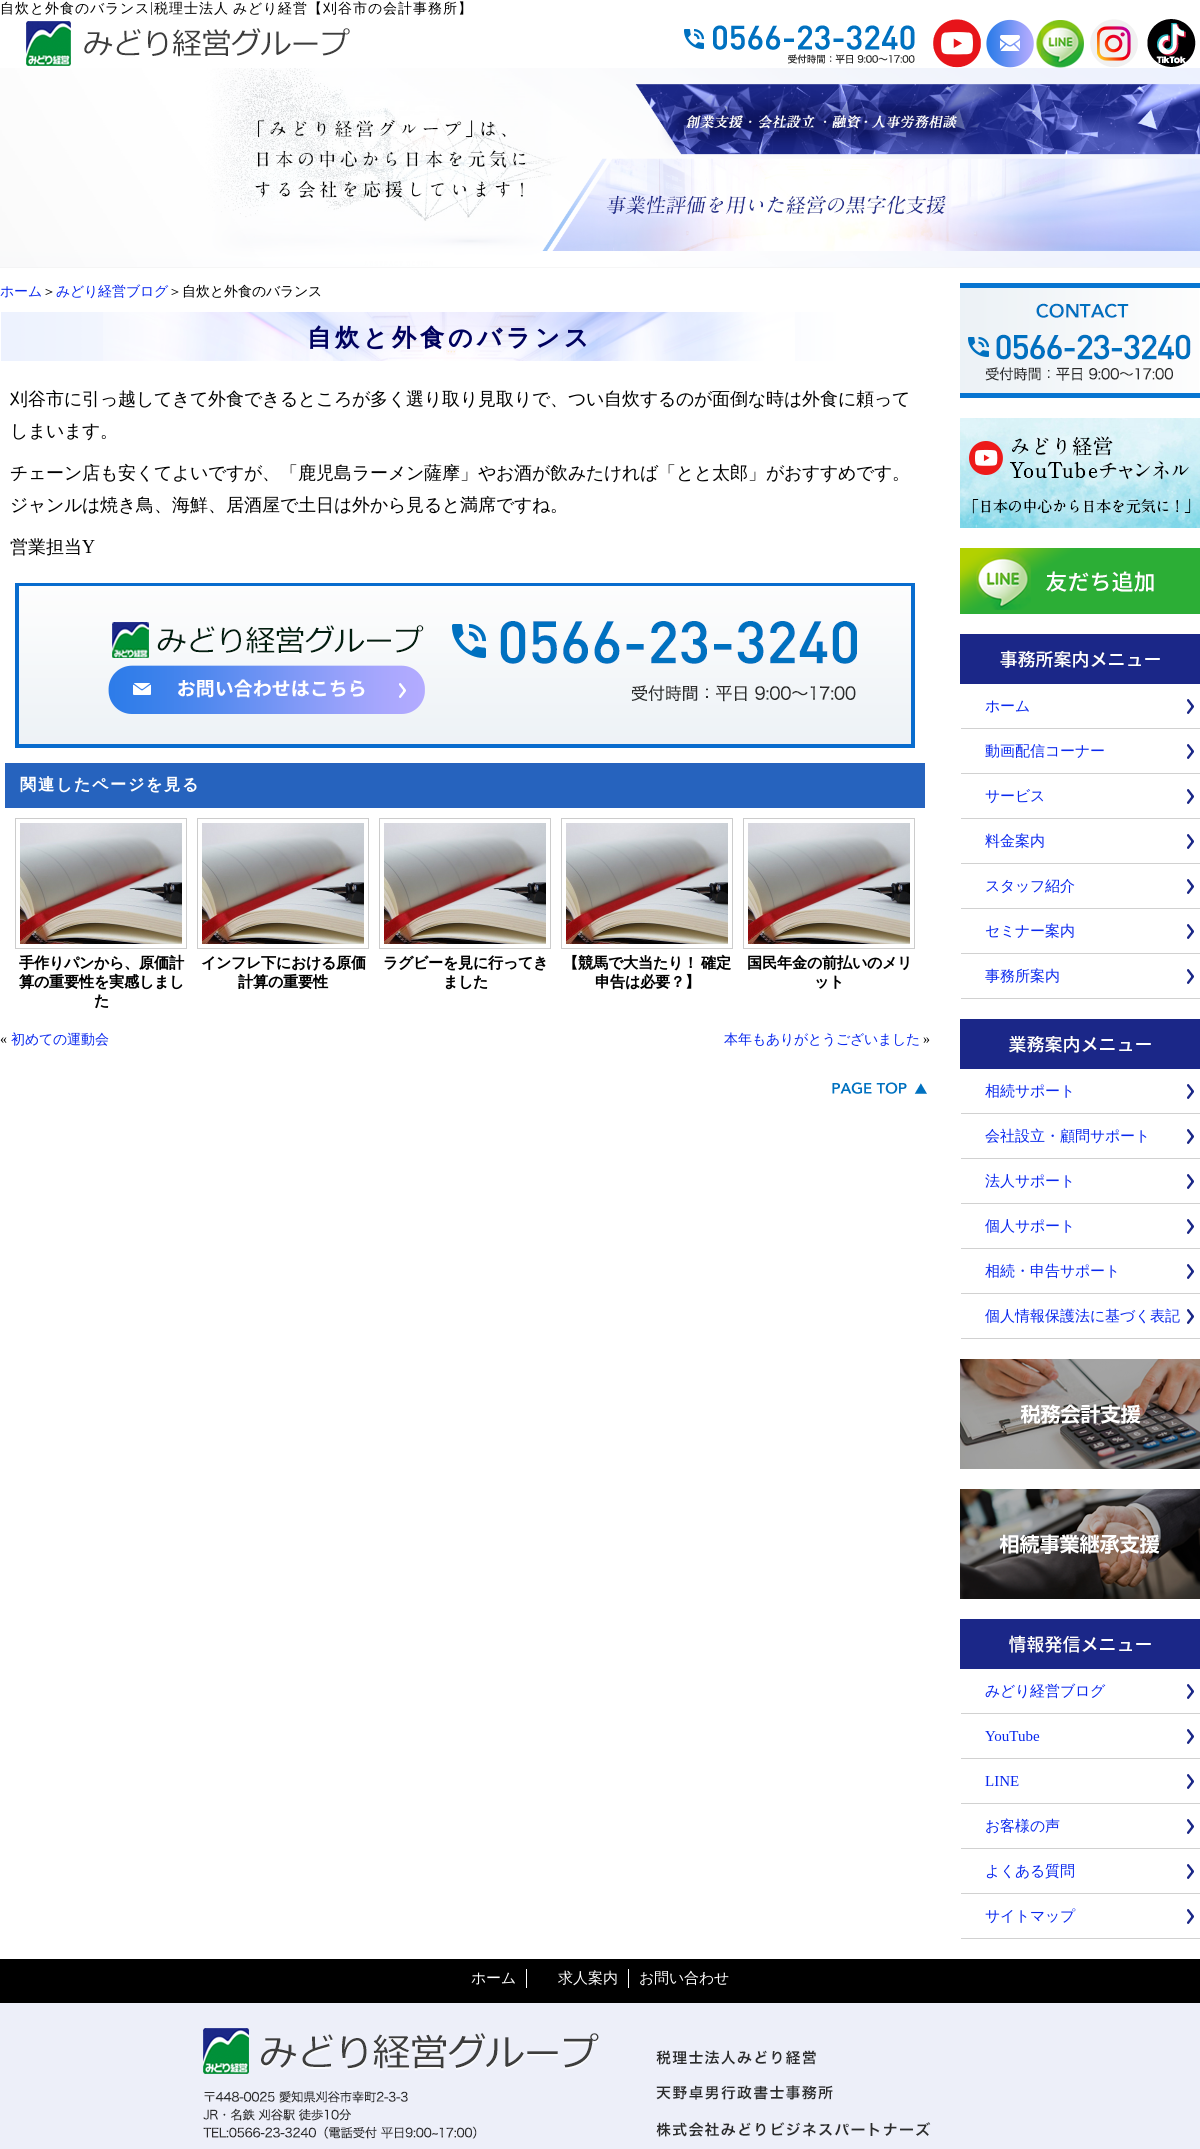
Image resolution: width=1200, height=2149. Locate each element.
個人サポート (1030, 1226)
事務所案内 (1022, 976)
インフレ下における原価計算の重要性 (283, 972)
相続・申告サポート (1052, 1271)
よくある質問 (1030, 1871)
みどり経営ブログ (112, 291)
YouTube (1012, 1736)
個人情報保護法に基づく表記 (1082, 1316)
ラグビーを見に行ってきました (465, 972)
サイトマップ (1030, 1916)
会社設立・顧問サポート (1067, 1136)
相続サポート (1030, 1091)
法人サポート (1030, 1181)
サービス (1015, 796)
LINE (1002, 1781)
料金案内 (1015, 841)
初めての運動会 (60, 1039)
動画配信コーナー (1045, 751)
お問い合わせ (684, 1978)
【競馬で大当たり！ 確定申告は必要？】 (647, 972)
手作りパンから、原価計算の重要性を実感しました (101, 982)
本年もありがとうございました (822, 1039)
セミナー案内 (1030, 931)
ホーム (21, 291)
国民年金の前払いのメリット (829, 972)
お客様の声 (1022, 1826)
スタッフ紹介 (1030, 886)
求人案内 (588, 1978)
